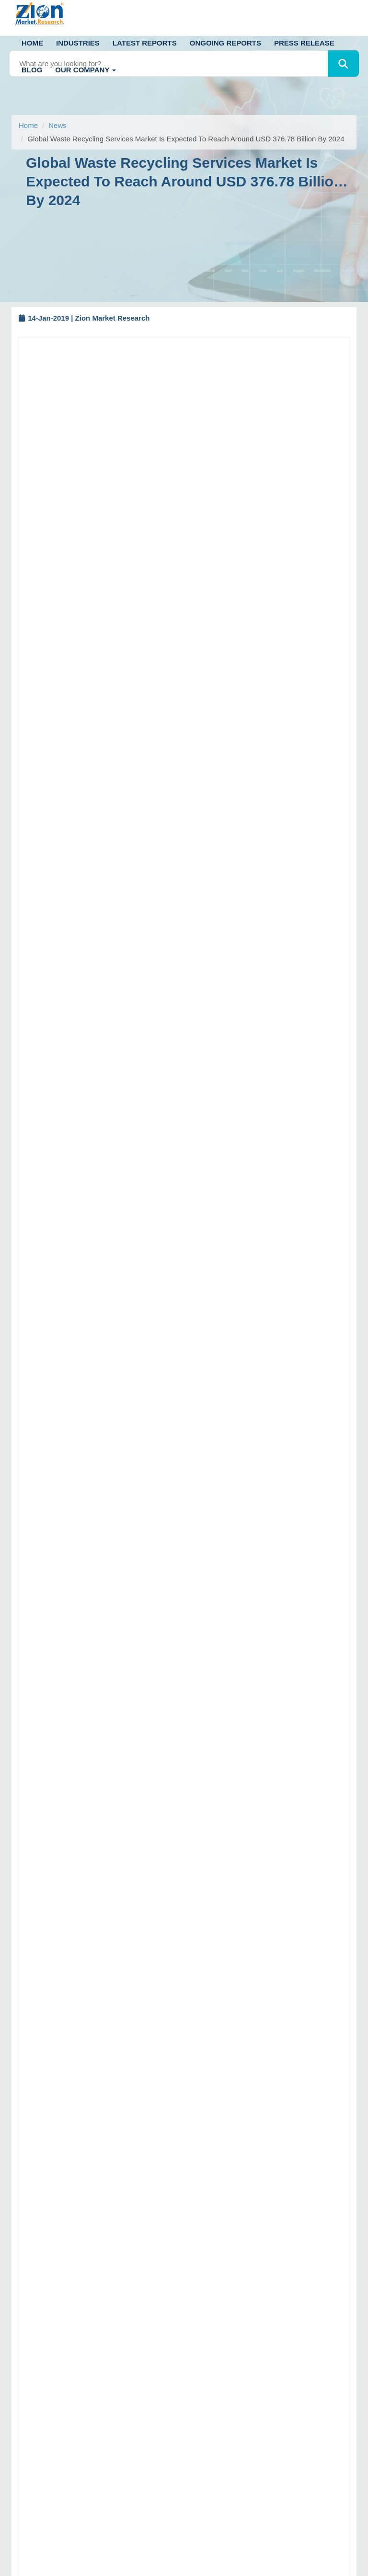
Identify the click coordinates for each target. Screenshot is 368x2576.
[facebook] (46, 2355)
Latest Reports (145, 43)
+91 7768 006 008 (132, 2200)
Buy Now (272, 662)
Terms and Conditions (230, 2304)
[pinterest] (98, 2355)
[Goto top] (349, 2536)
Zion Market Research (262, 2566)
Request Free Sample (114, 662)
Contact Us (213, 2320)
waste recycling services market (100, 405)
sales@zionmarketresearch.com (99, 1928)
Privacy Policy (218, 2336)
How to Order (216, 2179)
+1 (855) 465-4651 (107, 2274)
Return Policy (216, 2226)
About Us (210, 2288)
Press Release (304, 43)
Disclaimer (212, 2195)
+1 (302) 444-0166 (90, 2261)
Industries (78, 43)
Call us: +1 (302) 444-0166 (63, 2086)
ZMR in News (217, 2351)
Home (32, 43)
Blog (32, 70)
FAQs (204, 2210)
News (57, 125)
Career (206, 2367)
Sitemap (208, 2242)
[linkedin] (72, 2355)
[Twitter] (20, 2355)
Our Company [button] (85, 70)
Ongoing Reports (225, 43)
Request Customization (202, 662)
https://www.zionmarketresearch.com (114, 1941)
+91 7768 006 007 (70, 2200)
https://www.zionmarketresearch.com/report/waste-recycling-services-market (155, 748)
